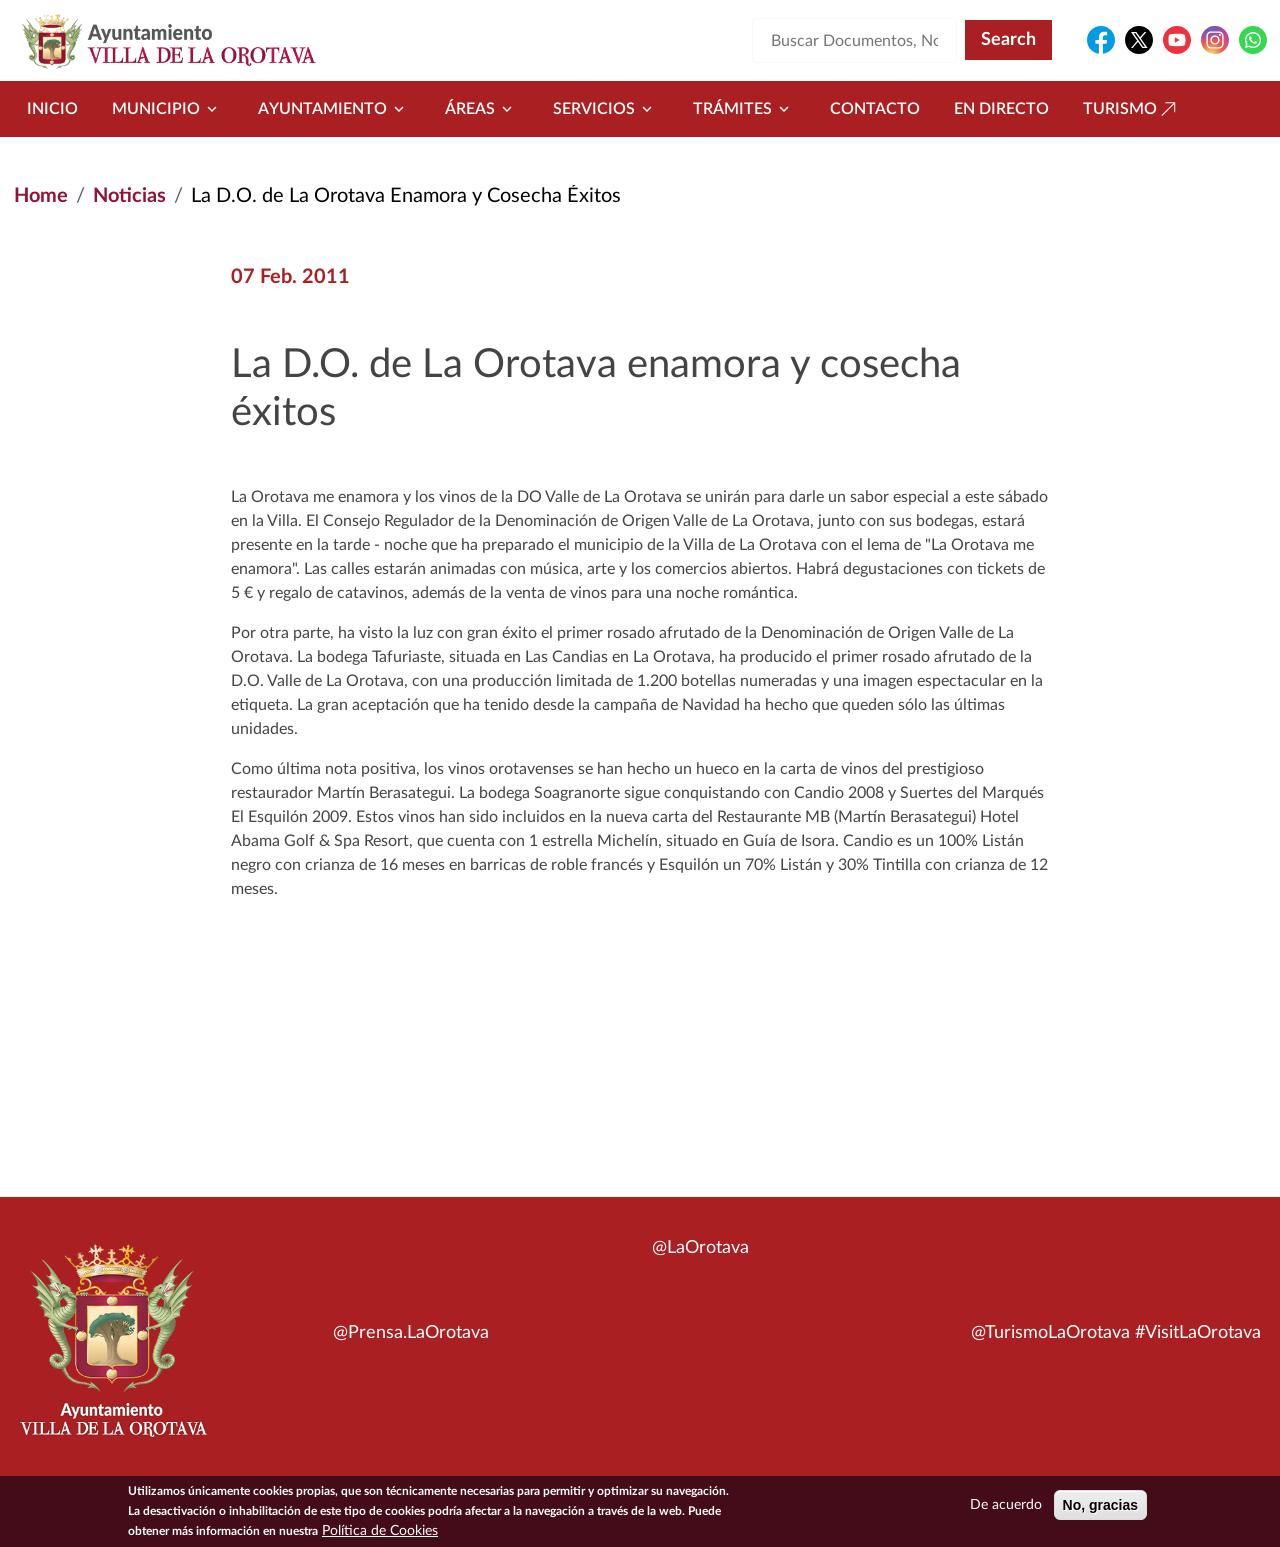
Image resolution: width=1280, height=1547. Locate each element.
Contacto (875, 109)
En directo (1001, 109)
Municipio (168, 109)
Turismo (1132, 109)
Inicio (52, 109)
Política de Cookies (380, 1534)
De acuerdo (1006, 1508)
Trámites (744, 109)
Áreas (482, 109)
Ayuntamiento (334, 109)
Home (41, 196)
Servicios (606, 109)
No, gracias (1100, 1508)
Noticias (129, 196)
